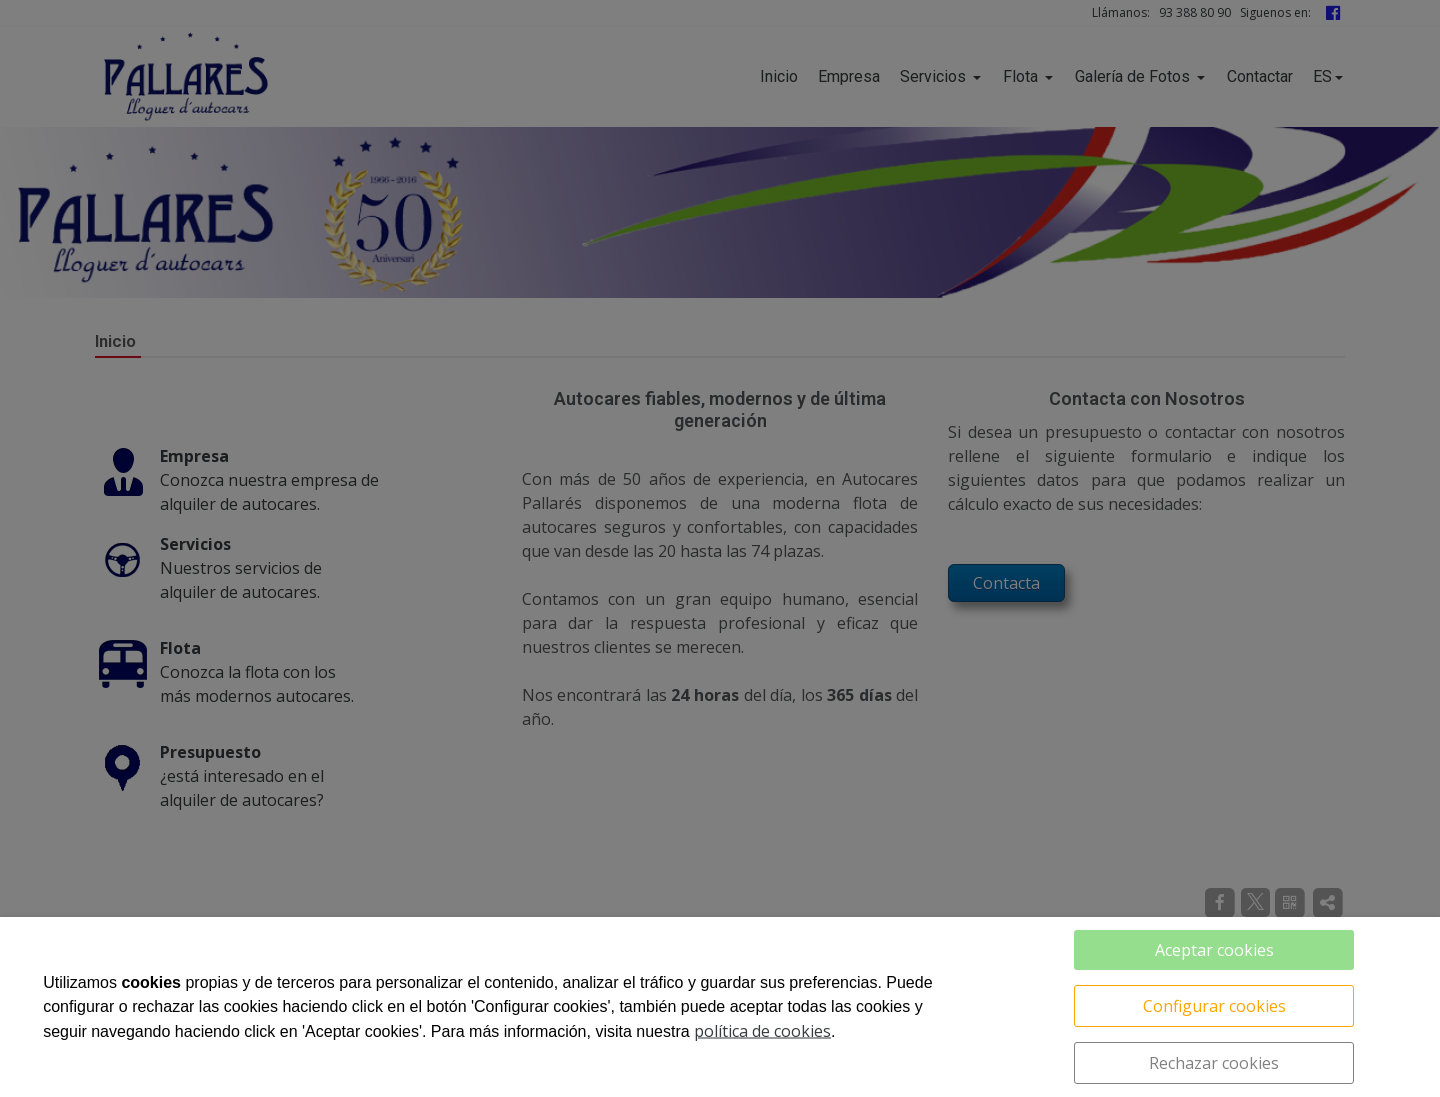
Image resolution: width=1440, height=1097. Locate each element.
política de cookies (762, 1031)
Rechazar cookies (1214, 1063)
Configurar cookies (1214, 1006)
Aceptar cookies (1214, 950)
